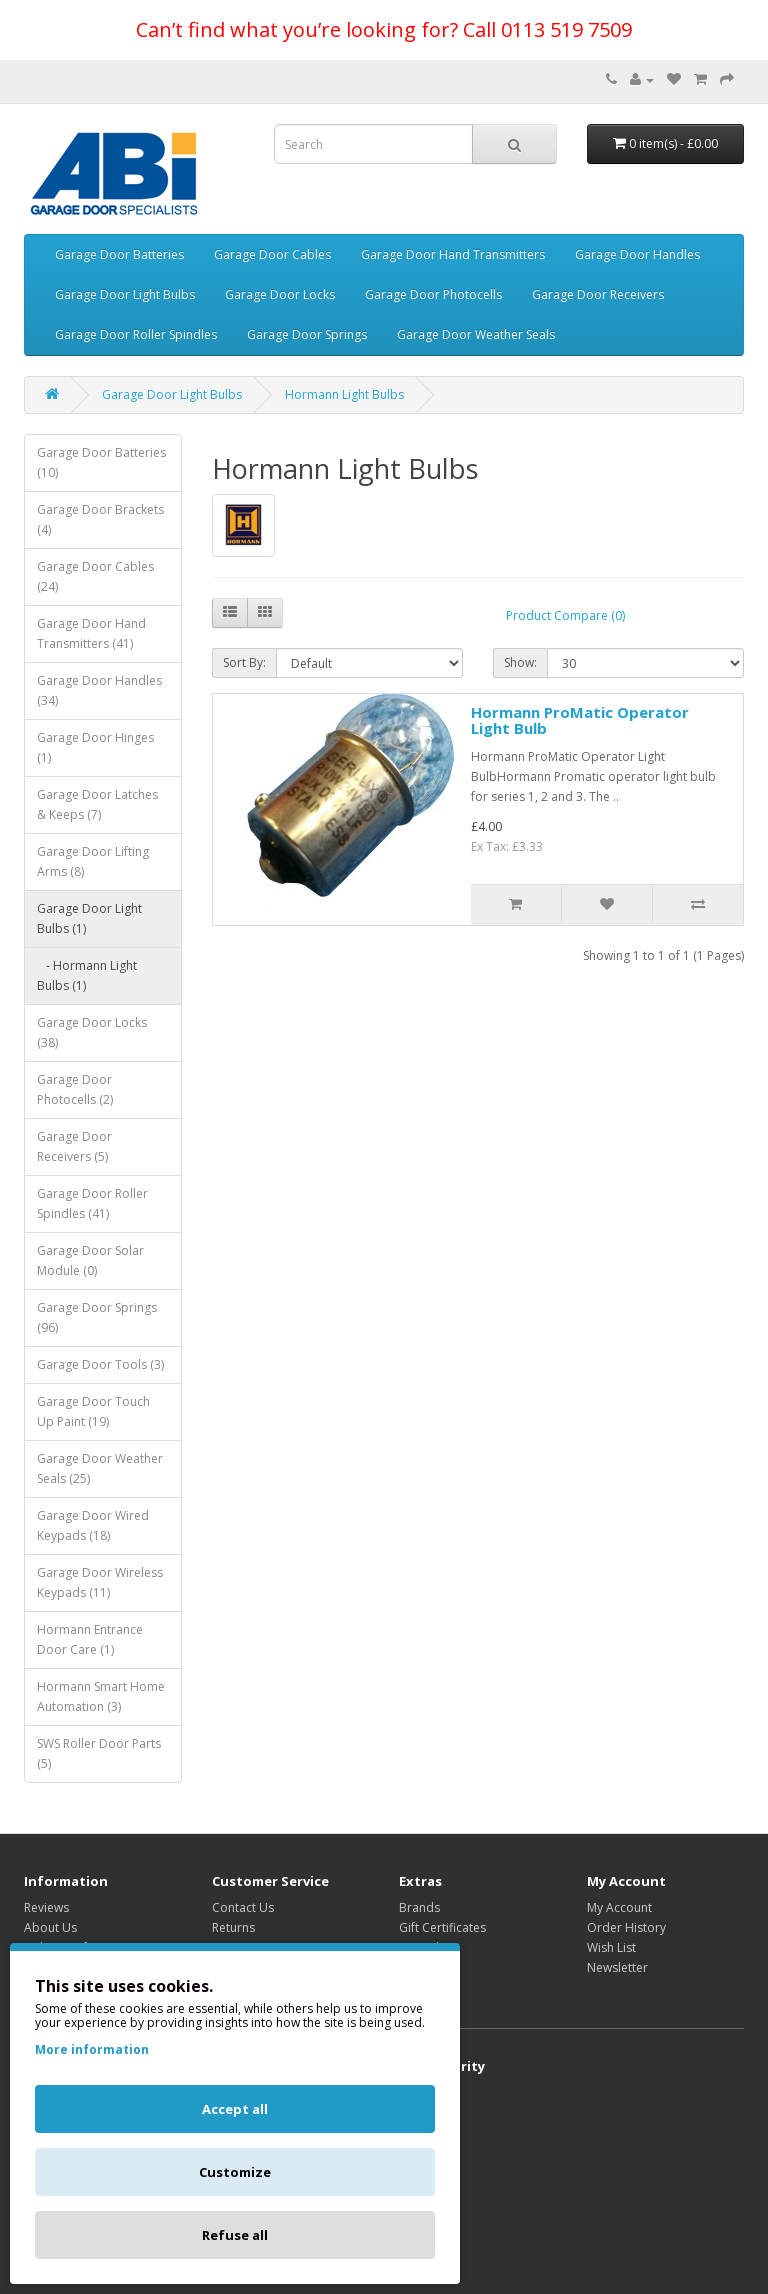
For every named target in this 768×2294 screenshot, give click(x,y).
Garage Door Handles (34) (99, 690)
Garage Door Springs (307, 334)
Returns (233, 1927)
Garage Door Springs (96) (97, 1317)
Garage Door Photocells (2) (75, 1089)
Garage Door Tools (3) (100, 1364)
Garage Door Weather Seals (476, 334)
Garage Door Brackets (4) (100, 519)
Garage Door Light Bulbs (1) (89, 918)
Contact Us (243, 1907)
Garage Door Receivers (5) (74, 1146)
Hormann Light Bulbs (344, 394)
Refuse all (235, 2235)
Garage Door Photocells (433, 294)
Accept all (235, 2109)
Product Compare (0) (565, 615)
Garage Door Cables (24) (95, 576)
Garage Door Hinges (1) (95, 747)
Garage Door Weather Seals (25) (100, 1468)
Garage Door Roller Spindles (136, 334)
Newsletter (617, 1967)
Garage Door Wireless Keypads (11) (100, 1582)
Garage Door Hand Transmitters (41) (91, 633)
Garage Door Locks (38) (92, 1032)
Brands (419, 1907)
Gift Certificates (442, 1927)
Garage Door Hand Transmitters (453, 254)
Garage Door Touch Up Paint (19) (93, 1411)
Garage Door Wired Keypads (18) (93, 1525)
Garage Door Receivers (598, 294)
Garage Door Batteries (119, 254)
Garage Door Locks (280, 294)
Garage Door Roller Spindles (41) (92, 1203)
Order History (626, 1927)
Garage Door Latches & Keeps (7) (97, 804)
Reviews (46, 1907)
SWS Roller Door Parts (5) (99, 1753)
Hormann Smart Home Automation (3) (101, 1696)
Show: (520, 662)
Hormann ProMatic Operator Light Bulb (580, 720)
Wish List (611, 1947)
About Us (50, 1927)
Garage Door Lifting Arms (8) (93, 861)
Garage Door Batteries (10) (101, 462)
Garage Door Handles (637, 254)
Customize (235, 2172)
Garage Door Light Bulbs (125, 294)
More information (92, 2049)
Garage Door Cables (272, 254)
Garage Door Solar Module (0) (90, 1260)
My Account (619, 1907)
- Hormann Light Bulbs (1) (87, 975)
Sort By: (244, 662)
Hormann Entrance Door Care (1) (90, 1639)
